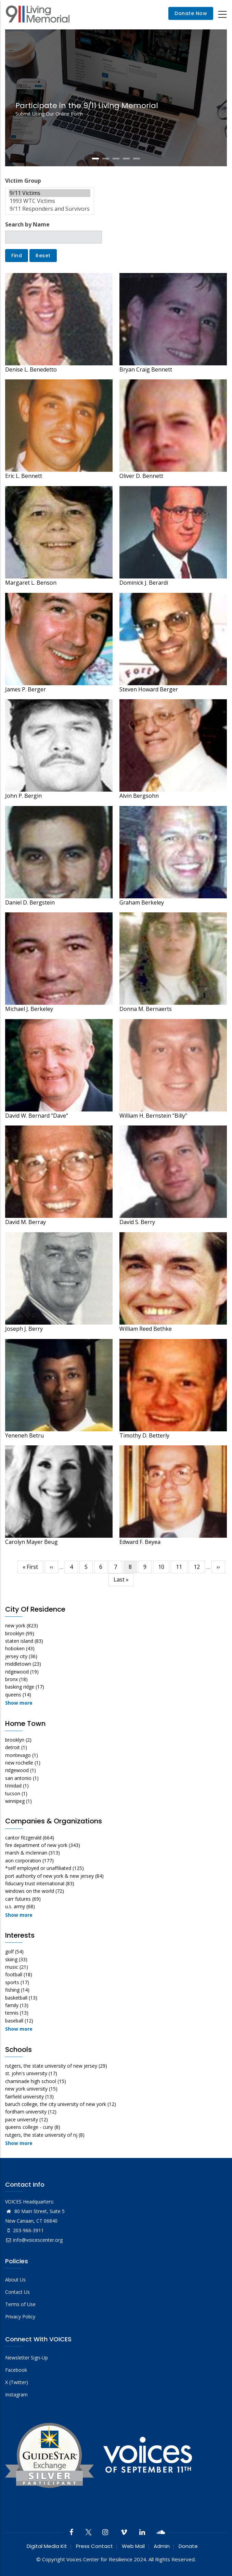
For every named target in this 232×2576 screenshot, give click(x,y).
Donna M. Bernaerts (145, 1009)
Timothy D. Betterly (144, 1435)
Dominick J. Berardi (143, 582)
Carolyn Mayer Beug (31, 1542)
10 (163, 1567)
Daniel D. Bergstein (30, 902)
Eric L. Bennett (23, 476)
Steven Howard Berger (148, 689)
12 (199, 1567)
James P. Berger (25, 689)
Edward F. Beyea (139, 1542)
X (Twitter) (16, 2382)
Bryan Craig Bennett (145, 369)
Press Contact (94, 2546)
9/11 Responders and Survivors (49, 209)
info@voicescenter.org (34, 2240)
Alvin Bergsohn (139, 795)
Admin (162, 2546)
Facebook (16, 2370)
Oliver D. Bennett (141, 476)
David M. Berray (25, 1222)
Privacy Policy (20, 2316)
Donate (188, 2546)
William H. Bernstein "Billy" (153, 1115)
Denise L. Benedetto (31, 369)
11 (181, 1567)
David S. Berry (137, 1222)
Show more (19, 1703)
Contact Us (17, 2292)
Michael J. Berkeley (29, 1009)
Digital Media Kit (47, 2546)
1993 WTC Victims (49, 201)
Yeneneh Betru (24, 1435)
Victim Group (23, 180)
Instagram (16, 2394)
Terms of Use (20, 2304)
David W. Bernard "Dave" (36, 1115)
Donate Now (191, 13)
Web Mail (133, 2546)
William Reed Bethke (145, 1328)
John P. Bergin (23, 795)
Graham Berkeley (141, 902)
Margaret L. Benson (30, 582)
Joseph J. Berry (24, 1328)
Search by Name (27, 224)
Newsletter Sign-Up (26, 2357)
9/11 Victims (49, 193)
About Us (15, 2279)
